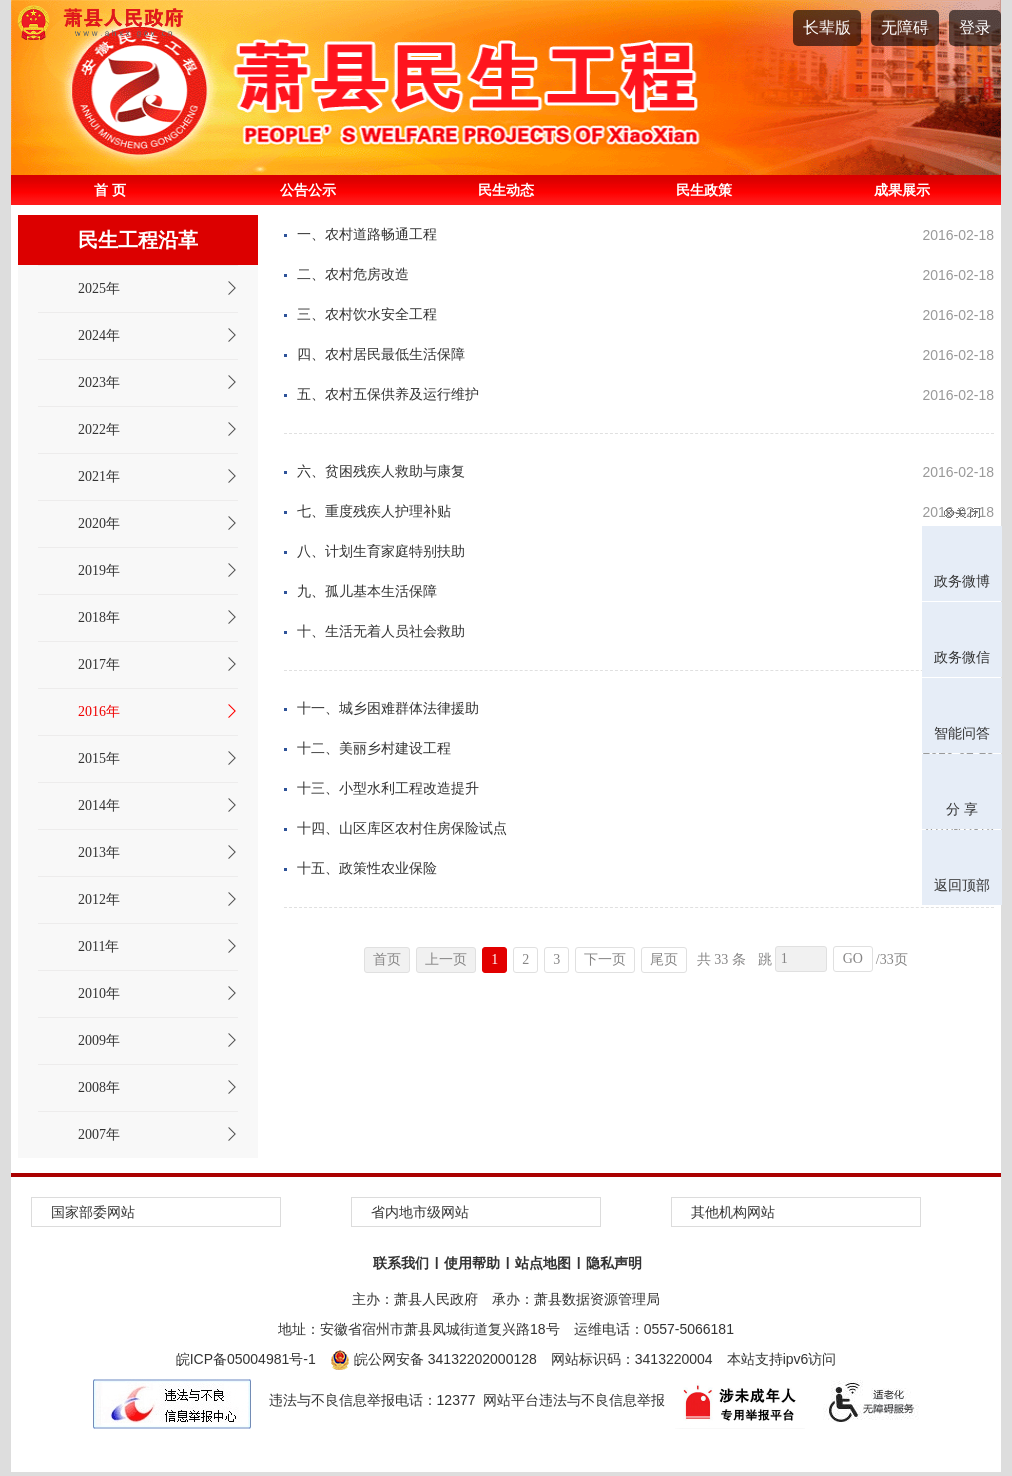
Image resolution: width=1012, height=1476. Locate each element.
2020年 (99, 523)
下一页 (605, 959)
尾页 (664, 959)
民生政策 (704, 190)
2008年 (99, 1087)
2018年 (99, 617)
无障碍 (905, 27)
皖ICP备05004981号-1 (246, 1359)
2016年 (99, 711)
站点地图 (543, 1263)
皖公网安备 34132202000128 (433, 1359)
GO (853, 958)
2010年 (99, 993)
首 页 (110, 190)
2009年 (99, 1040)
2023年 (99, 382)
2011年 (98, 946)
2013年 (99, 852)
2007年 (99, 1134)
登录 (975, 27)
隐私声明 (614, 1263)
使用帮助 (472, 1263)
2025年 (99, 288)
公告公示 (308, 190)
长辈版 (827, 27)
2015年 (99, 758)
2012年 (99, 899)
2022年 (99, 429)
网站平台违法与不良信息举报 (574, 1400)
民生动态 (506, 190)
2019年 (99, 570)
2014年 (99, 805)
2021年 (99, 476)
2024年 (99, 335)
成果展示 (902, 190)
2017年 (99, 664)
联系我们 (401, 1263)
